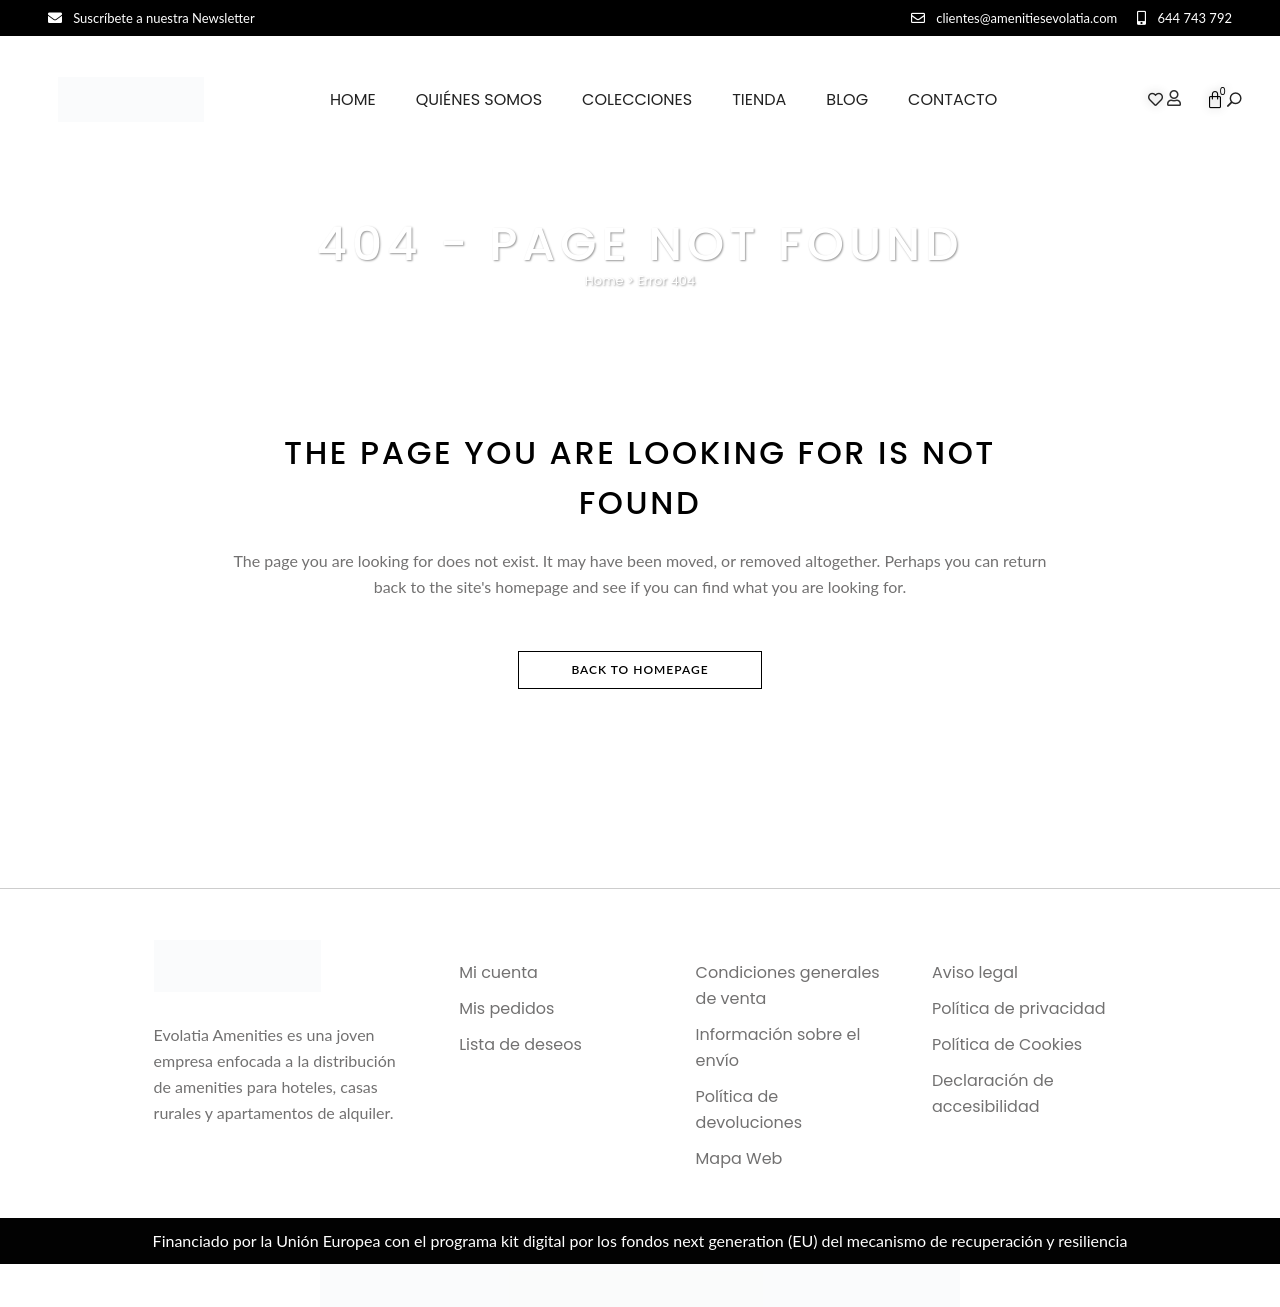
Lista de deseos (520, 1044)
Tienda (759, 99)
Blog (847, 99)
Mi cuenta (498, 972)
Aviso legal (975, 972)
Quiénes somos (479, 99)
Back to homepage (639, 669)
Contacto (952, 99)
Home (353, 99)
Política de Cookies (1007, 1044)
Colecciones (637, 99)
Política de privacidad (1019, 1008)
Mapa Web (739, 1158)
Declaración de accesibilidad (993, 1093)
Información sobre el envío (778, 1047)
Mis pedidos (506, 1008)
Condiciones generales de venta (788, 985)
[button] (1234, 100)
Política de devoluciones (749, 1109)
